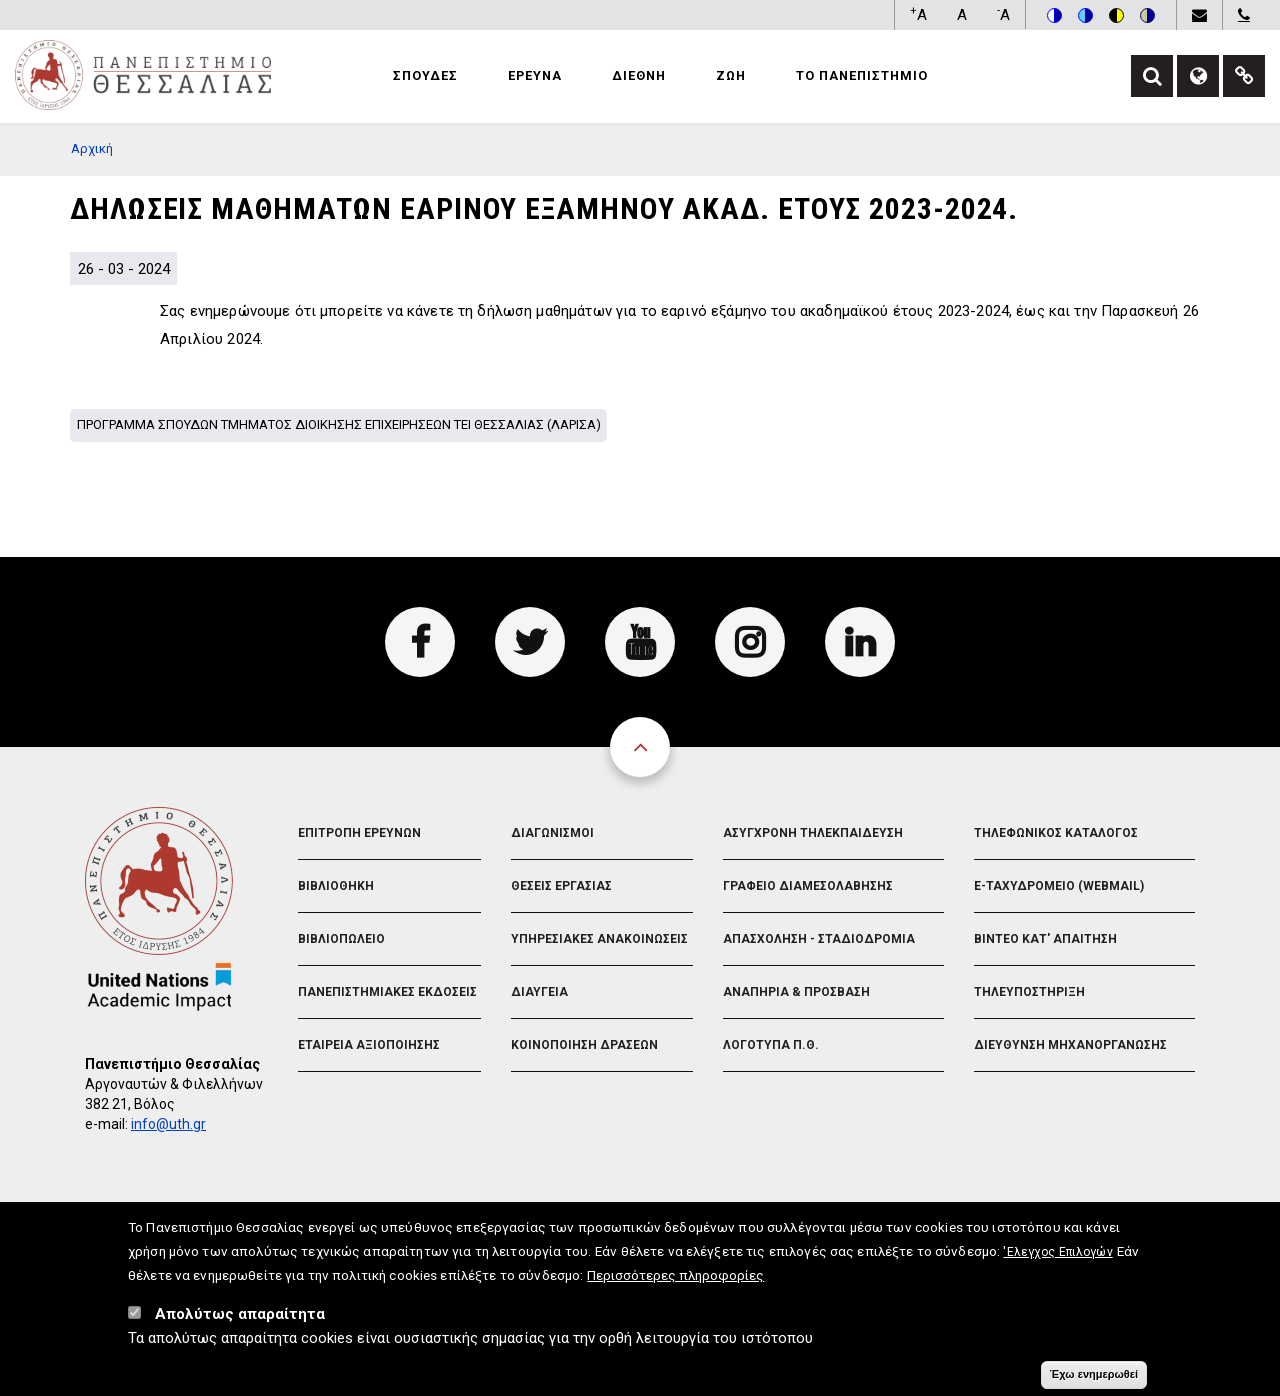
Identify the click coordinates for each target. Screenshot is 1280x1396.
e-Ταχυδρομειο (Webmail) (1059, 886)
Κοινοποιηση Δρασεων (584, 1045)
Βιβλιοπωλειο (341, 939)
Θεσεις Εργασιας (561, 886)
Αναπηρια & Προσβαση (796, 992)
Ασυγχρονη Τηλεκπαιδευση (813, 833)
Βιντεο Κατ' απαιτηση (1045, 939)
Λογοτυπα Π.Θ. (771, 1045)
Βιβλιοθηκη (336, 886)
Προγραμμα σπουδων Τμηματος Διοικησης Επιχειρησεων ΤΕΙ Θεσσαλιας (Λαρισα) (339, 424)
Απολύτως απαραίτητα (240, 1321)
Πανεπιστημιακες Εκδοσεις (387, 992)
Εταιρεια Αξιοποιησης (369, 1045)
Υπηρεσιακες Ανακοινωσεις (599, 939)
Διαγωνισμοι (552, 833)
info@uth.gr (168, 1124)
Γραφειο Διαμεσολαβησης (808, 886)
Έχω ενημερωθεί (1094, 1381)
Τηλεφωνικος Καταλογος (1056, 833)
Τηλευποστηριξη (1029, 992)
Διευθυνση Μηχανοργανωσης (1070, 1045)
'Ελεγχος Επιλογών (1057, 1259)
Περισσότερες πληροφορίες (675, 1282)
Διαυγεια (539, 992)
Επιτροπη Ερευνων (359, 833)
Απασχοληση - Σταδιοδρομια (819, 939)
